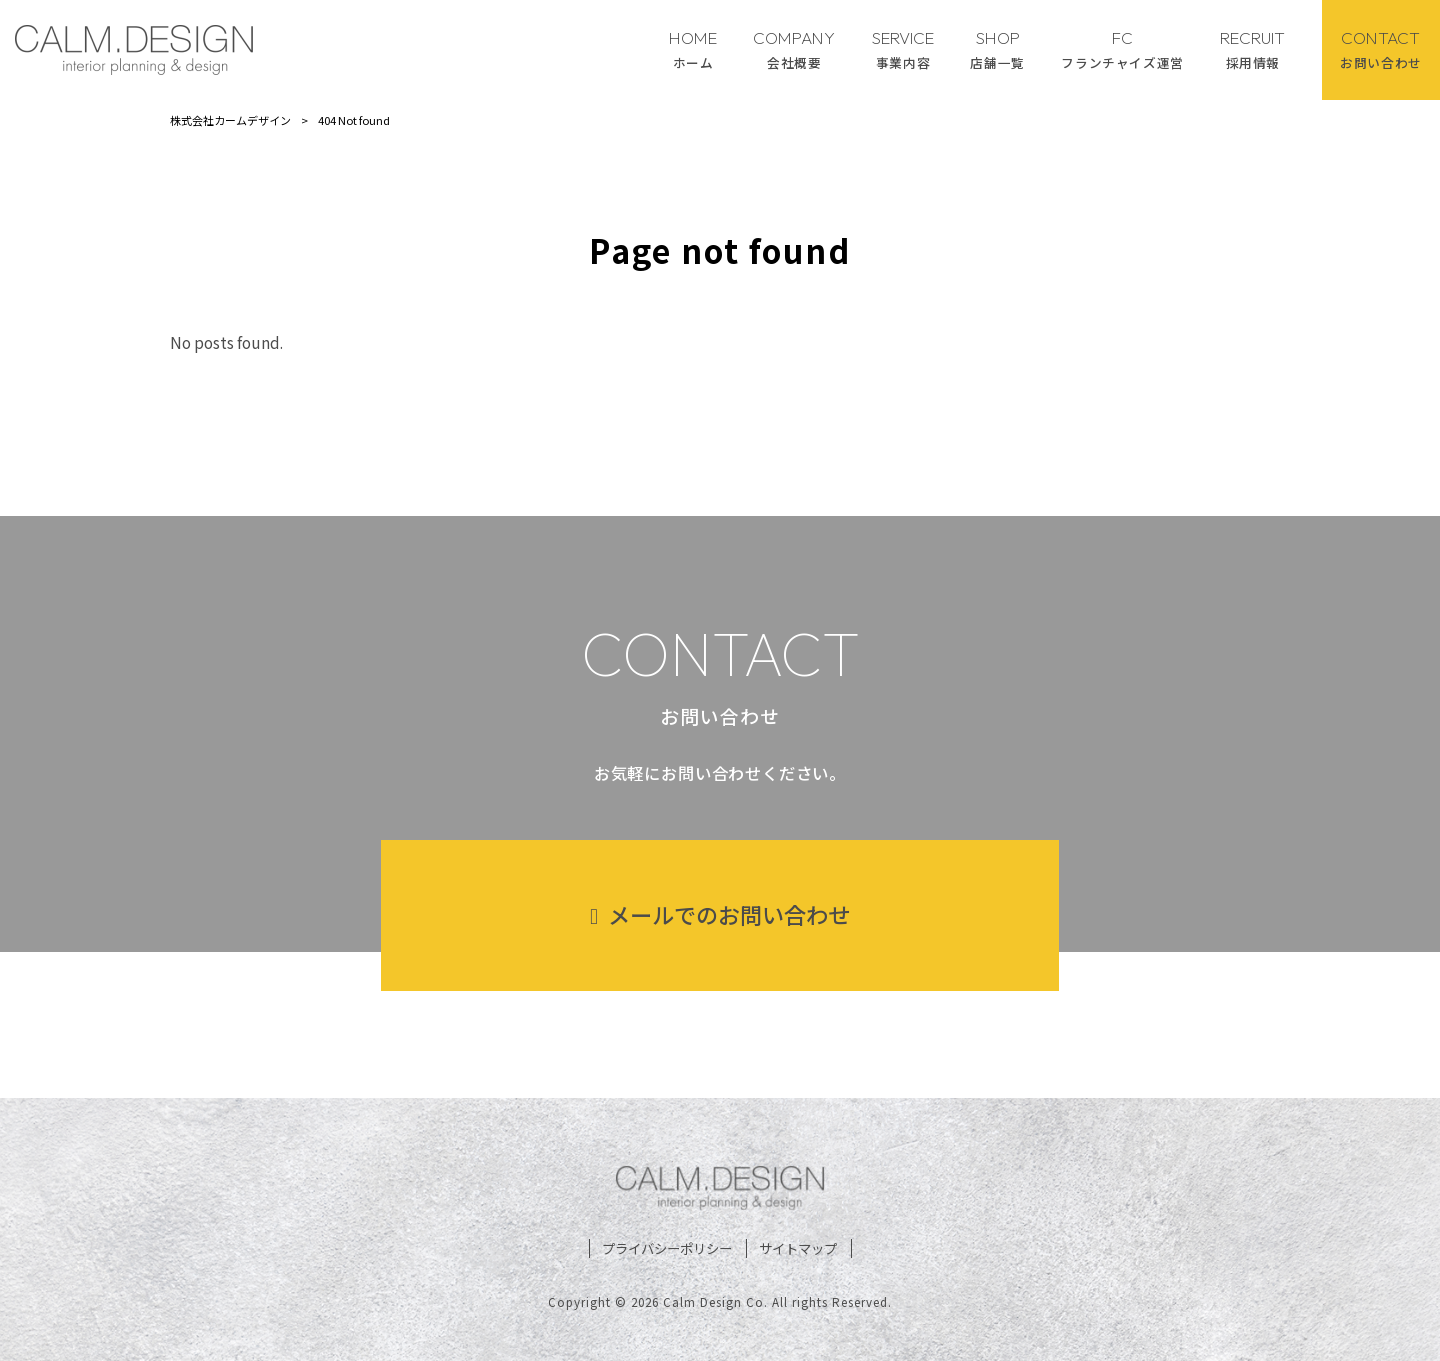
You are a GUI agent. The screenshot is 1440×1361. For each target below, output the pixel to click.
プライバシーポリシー (667, 1248)
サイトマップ (798, 1248)
